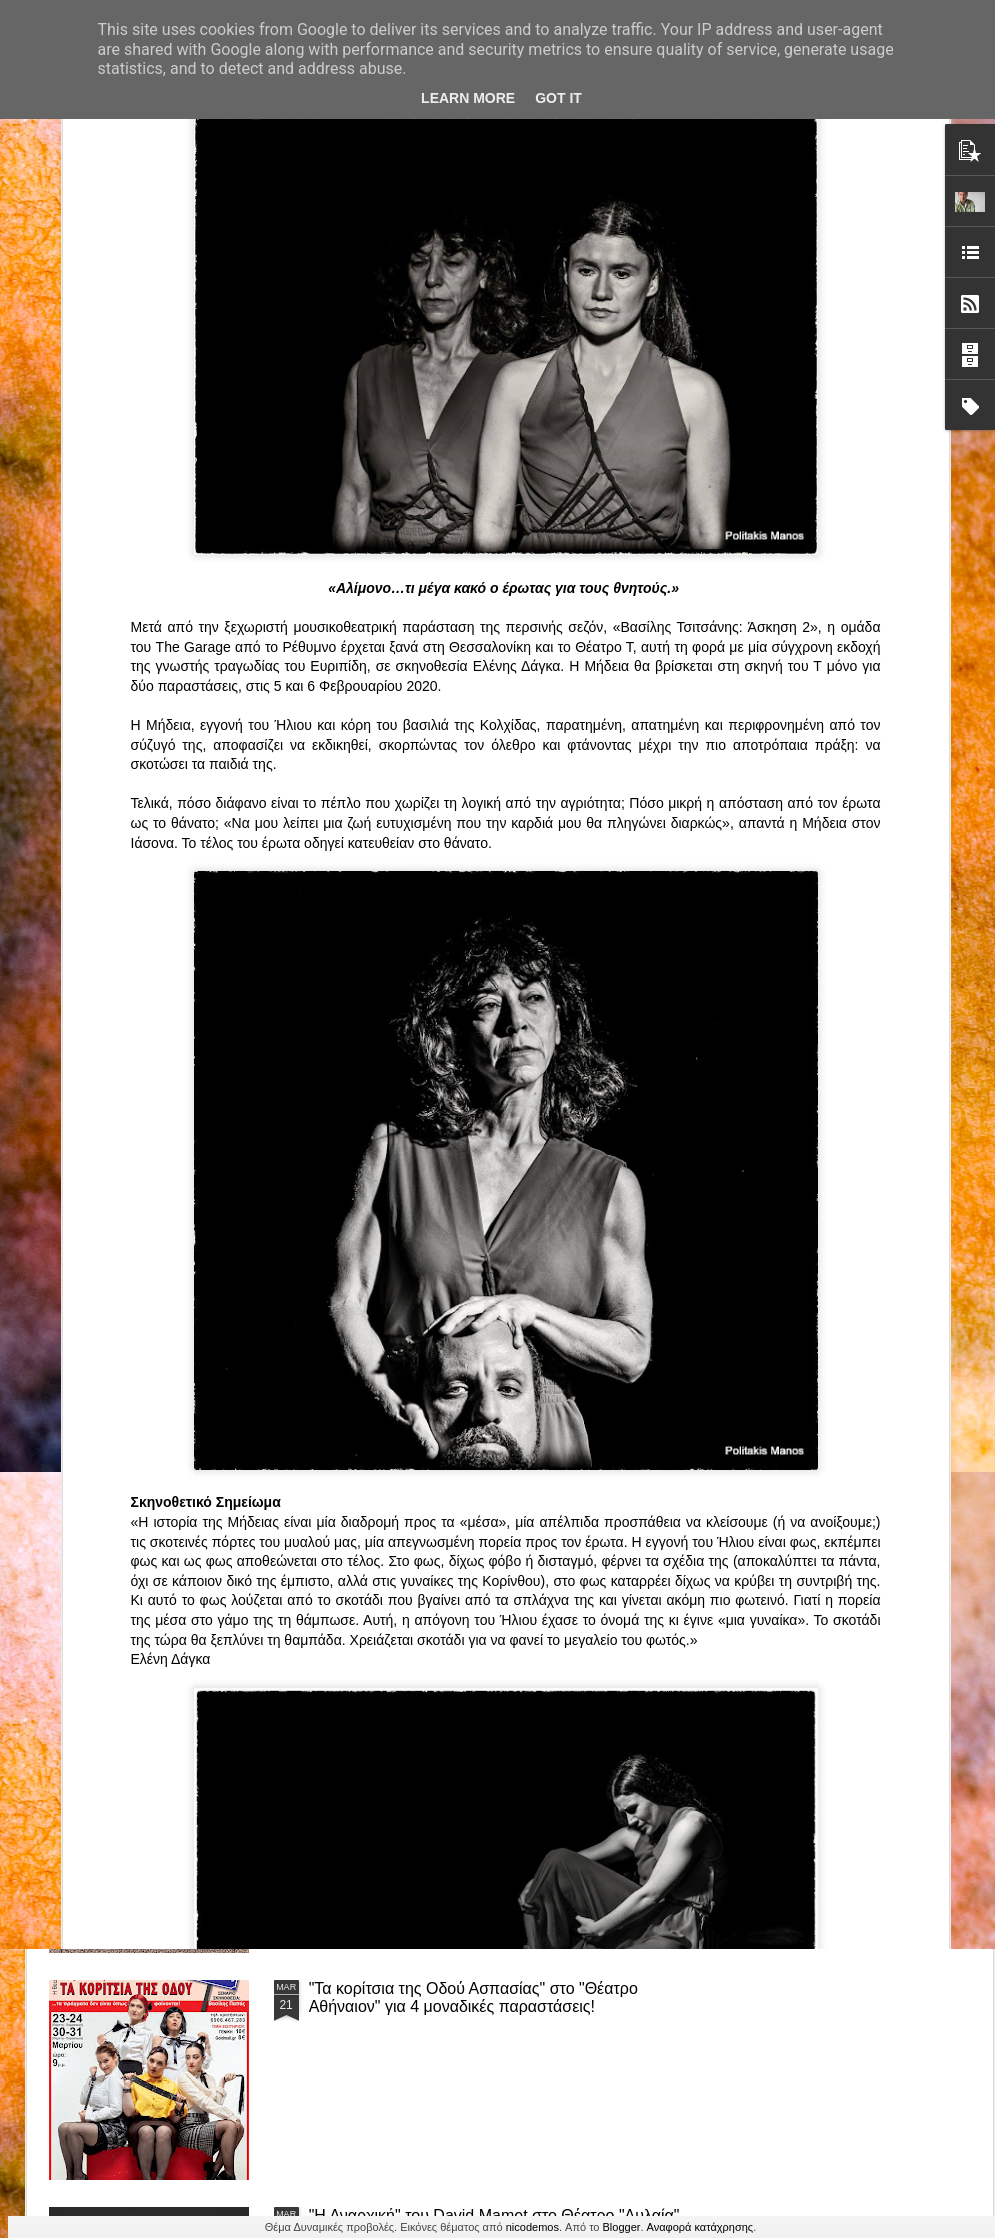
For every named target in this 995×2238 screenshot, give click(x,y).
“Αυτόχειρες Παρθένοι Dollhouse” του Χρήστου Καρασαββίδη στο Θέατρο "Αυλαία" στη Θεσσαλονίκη (497, 1770)
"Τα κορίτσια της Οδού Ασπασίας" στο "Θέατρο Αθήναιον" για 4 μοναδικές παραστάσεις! (473, 1997)
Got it (558, 98)
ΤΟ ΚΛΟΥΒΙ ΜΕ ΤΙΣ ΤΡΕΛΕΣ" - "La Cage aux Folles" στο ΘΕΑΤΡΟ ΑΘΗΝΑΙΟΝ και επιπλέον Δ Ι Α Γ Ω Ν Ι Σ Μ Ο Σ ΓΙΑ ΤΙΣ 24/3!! (500, 1552)
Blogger (622, 2227)
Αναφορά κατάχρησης (700, 2227)
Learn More (468, 98)
